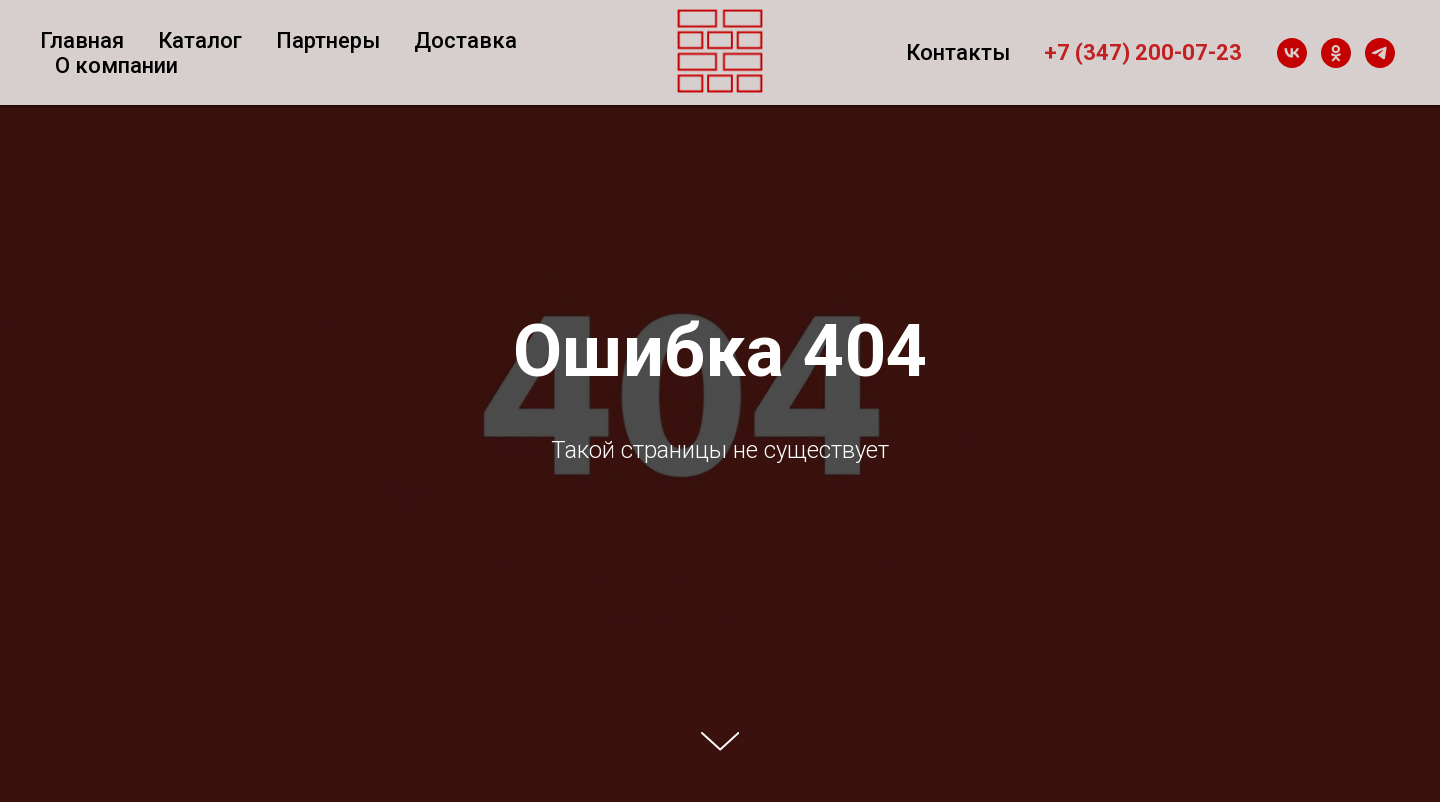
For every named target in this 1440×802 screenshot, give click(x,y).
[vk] (1292, 53)
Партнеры (328, 40)
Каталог (200, 40)
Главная (82, 40)
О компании (116, 65)
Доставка (465, 40)
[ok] (1336, 53)
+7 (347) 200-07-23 (1143, 52)
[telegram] (1380, 53)
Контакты (958, 52)
